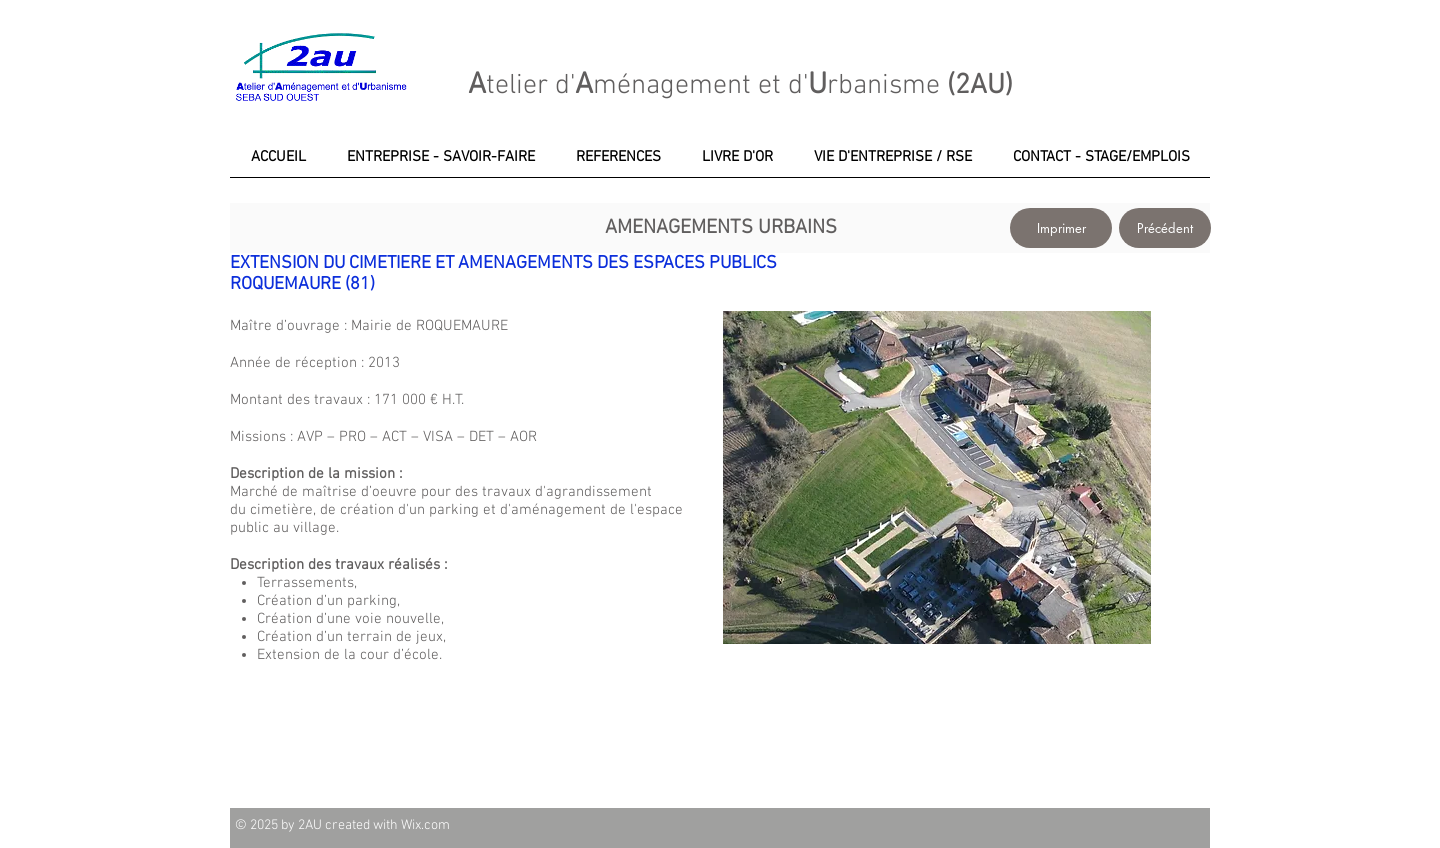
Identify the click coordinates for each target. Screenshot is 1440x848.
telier (517, 86)
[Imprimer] (1061, 228)
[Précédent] (1165, 228)
